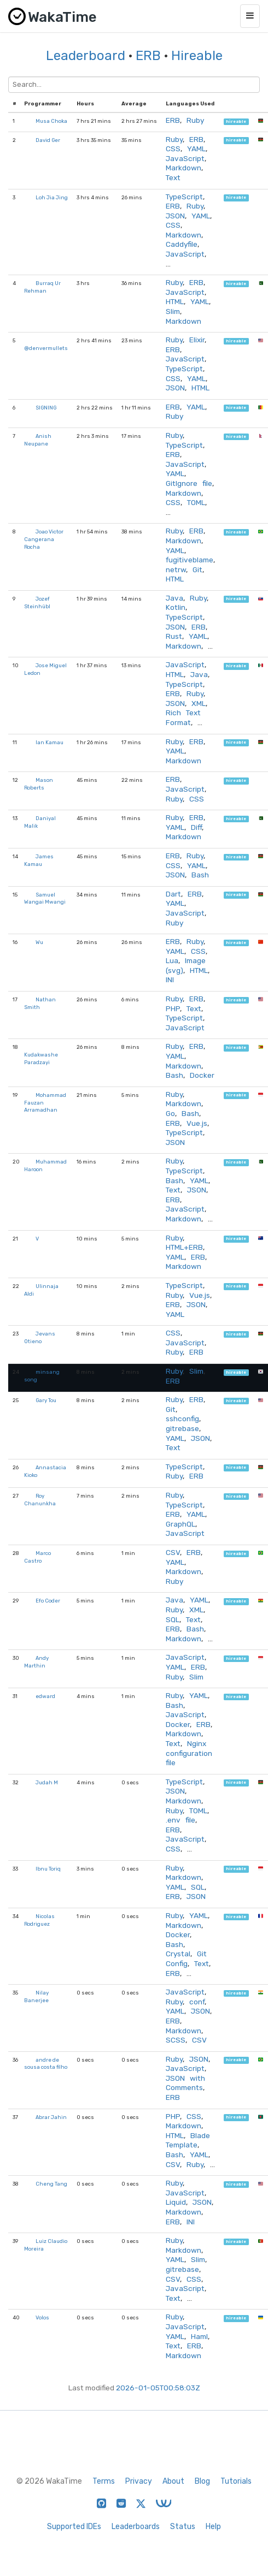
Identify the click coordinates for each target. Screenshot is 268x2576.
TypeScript (184, 196)
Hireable (197, 55)
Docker (202, 1075)
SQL (172, 1619)
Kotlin (175, 607)
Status (182, 2526)
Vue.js (197, 1123)
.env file (180, 1819)
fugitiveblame (189, 559)
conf (197, 2001)
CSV (173, 1552)
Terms (103, 2481)
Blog (202, 2481)
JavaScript (185, 158)
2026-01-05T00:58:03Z (158, 2387)
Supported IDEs (74, 2526)
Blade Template (188, 2140)
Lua (172, 960)
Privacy (138, 2481)
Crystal (178, 1953)
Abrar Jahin (51, 2117)
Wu (39, 942)
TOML (196, 502)
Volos (42, 2317)
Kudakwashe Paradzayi (41, 1058)
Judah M (47, 1782)
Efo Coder (48, 1601)
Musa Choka (51, 121)
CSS (173, 148)
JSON (175, 215)
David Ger (48, 140)
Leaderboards (136, 2526)
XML (198, 703)
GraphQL (180, 1524)
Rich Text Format (183, 717)
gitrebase (182, 1428)
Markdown (183, 167)
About (173, 2481)
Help (213, 2526)
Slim (173, 311)
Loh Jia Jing (52, 197)
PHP (173, 1008)
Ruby (195, 120)
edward (45, 1696)
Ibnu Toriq (48, 1869)
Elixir (197, 339)
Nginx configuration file (189, 1753)
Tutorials (236, 2481)
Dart (173, 893)
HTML (175, 301)
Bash (200, 874)
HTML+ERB (184, 1247)
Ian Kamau (49, 742)
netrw (176, 569)
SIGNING (46, 408)
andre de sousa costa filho (45, 2063)
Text (173, 177)
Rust (174, 636)
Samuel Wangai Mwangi (45, 898)
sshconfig (182, 1418)
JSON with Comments (185, 2083)
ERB (148, 55)
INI (170, 979)
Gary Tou (46, 1400)
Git (197, 569)
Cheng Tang (51, 2184)
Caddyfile (181, 244)
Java (174, 597)
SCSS (175, 2039)
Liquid (176, 2202)
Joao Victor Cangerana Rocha (43, 539)
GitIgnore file (189, 483)
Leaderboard (85, 55)
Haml (199, 2336)
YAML (196, 148)
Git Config (186, 1958)
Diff (196, 827)
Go (170, 1113)
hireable (236, 121)
